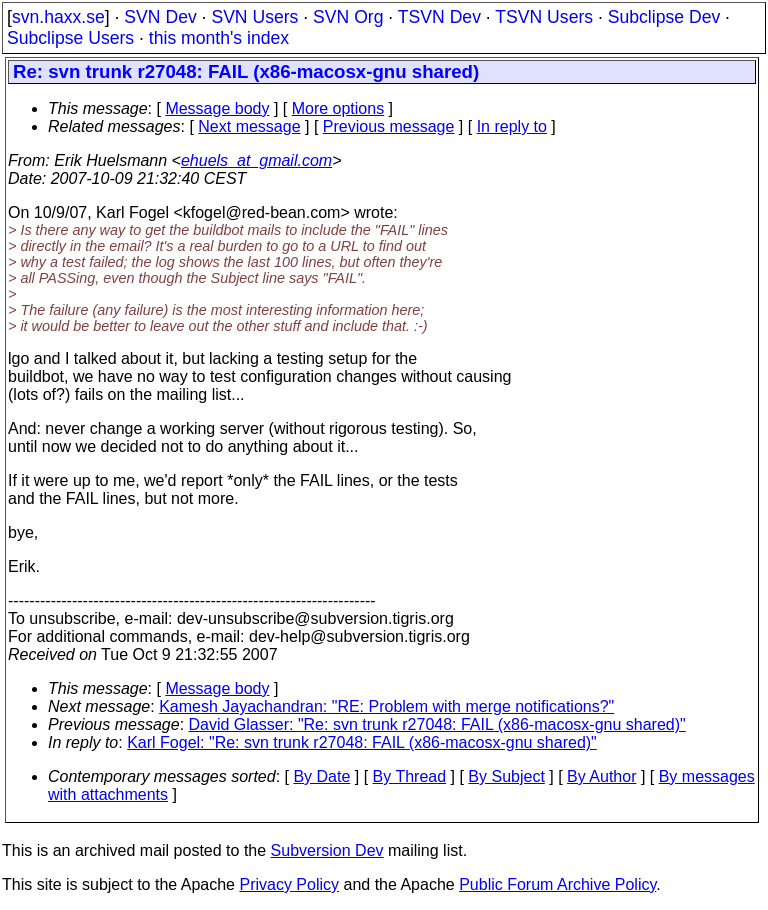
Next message (249, 126)
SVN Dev (160, 17)
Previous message (389, 126)
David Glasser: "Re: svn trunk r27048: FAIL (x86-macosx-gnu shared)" (437, 724)
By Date (321, 776)
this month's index (219, 38)
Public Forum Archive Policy (557, 884)
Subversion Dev (327, 850)
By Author (601, 776)
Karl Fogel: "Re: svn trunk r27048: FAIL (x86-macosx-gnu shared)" (362, 742)
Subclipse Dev (664, 17)
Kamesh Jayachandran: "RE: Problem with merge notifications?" (386, 706)
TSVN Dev (439, 17)
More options (338, 108)
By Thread (410, 776)
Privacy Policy (289, 884)
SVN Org (348, 17)
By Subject (506, 776)
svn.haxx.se (58, 17)
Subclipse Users (70, 38)
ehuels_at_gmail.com (256, 160)
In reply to (512, 126)
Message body (217, 108)
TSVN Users (544, 17)
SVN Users (254, 17)
